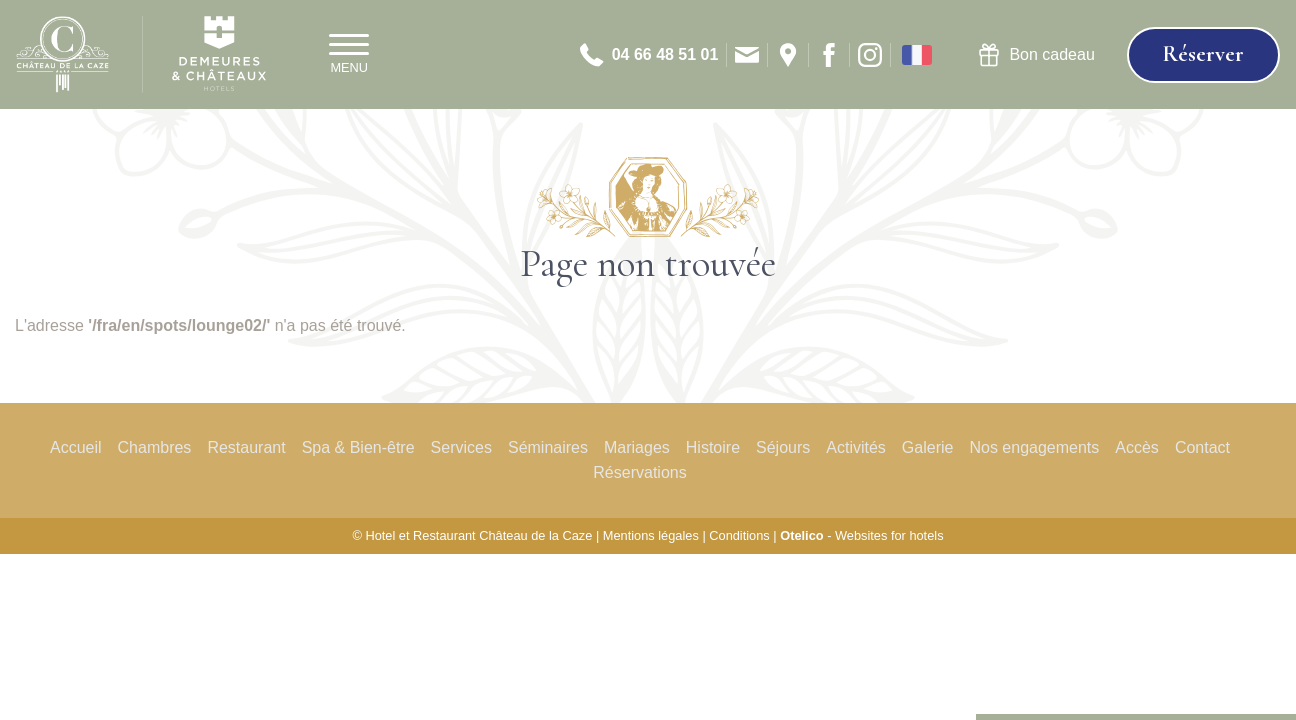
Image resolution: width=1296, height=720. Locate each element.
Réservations (639, 472)
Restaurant (246, 447)
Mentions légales (651, 535)
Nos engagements (1034, 447)
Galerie (928, 447)
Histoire (713, 447)
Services (461, 447)
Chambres (155, 447)
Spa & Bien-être (358, 447)
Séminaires (548, 447)
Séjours (783, 447)
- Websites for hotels (861, 535)
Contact (1202, 447)
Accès (1137, 447)
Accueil (76, 447)
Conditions (739, 535)
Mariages (637, 447)
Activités (856, 447)
